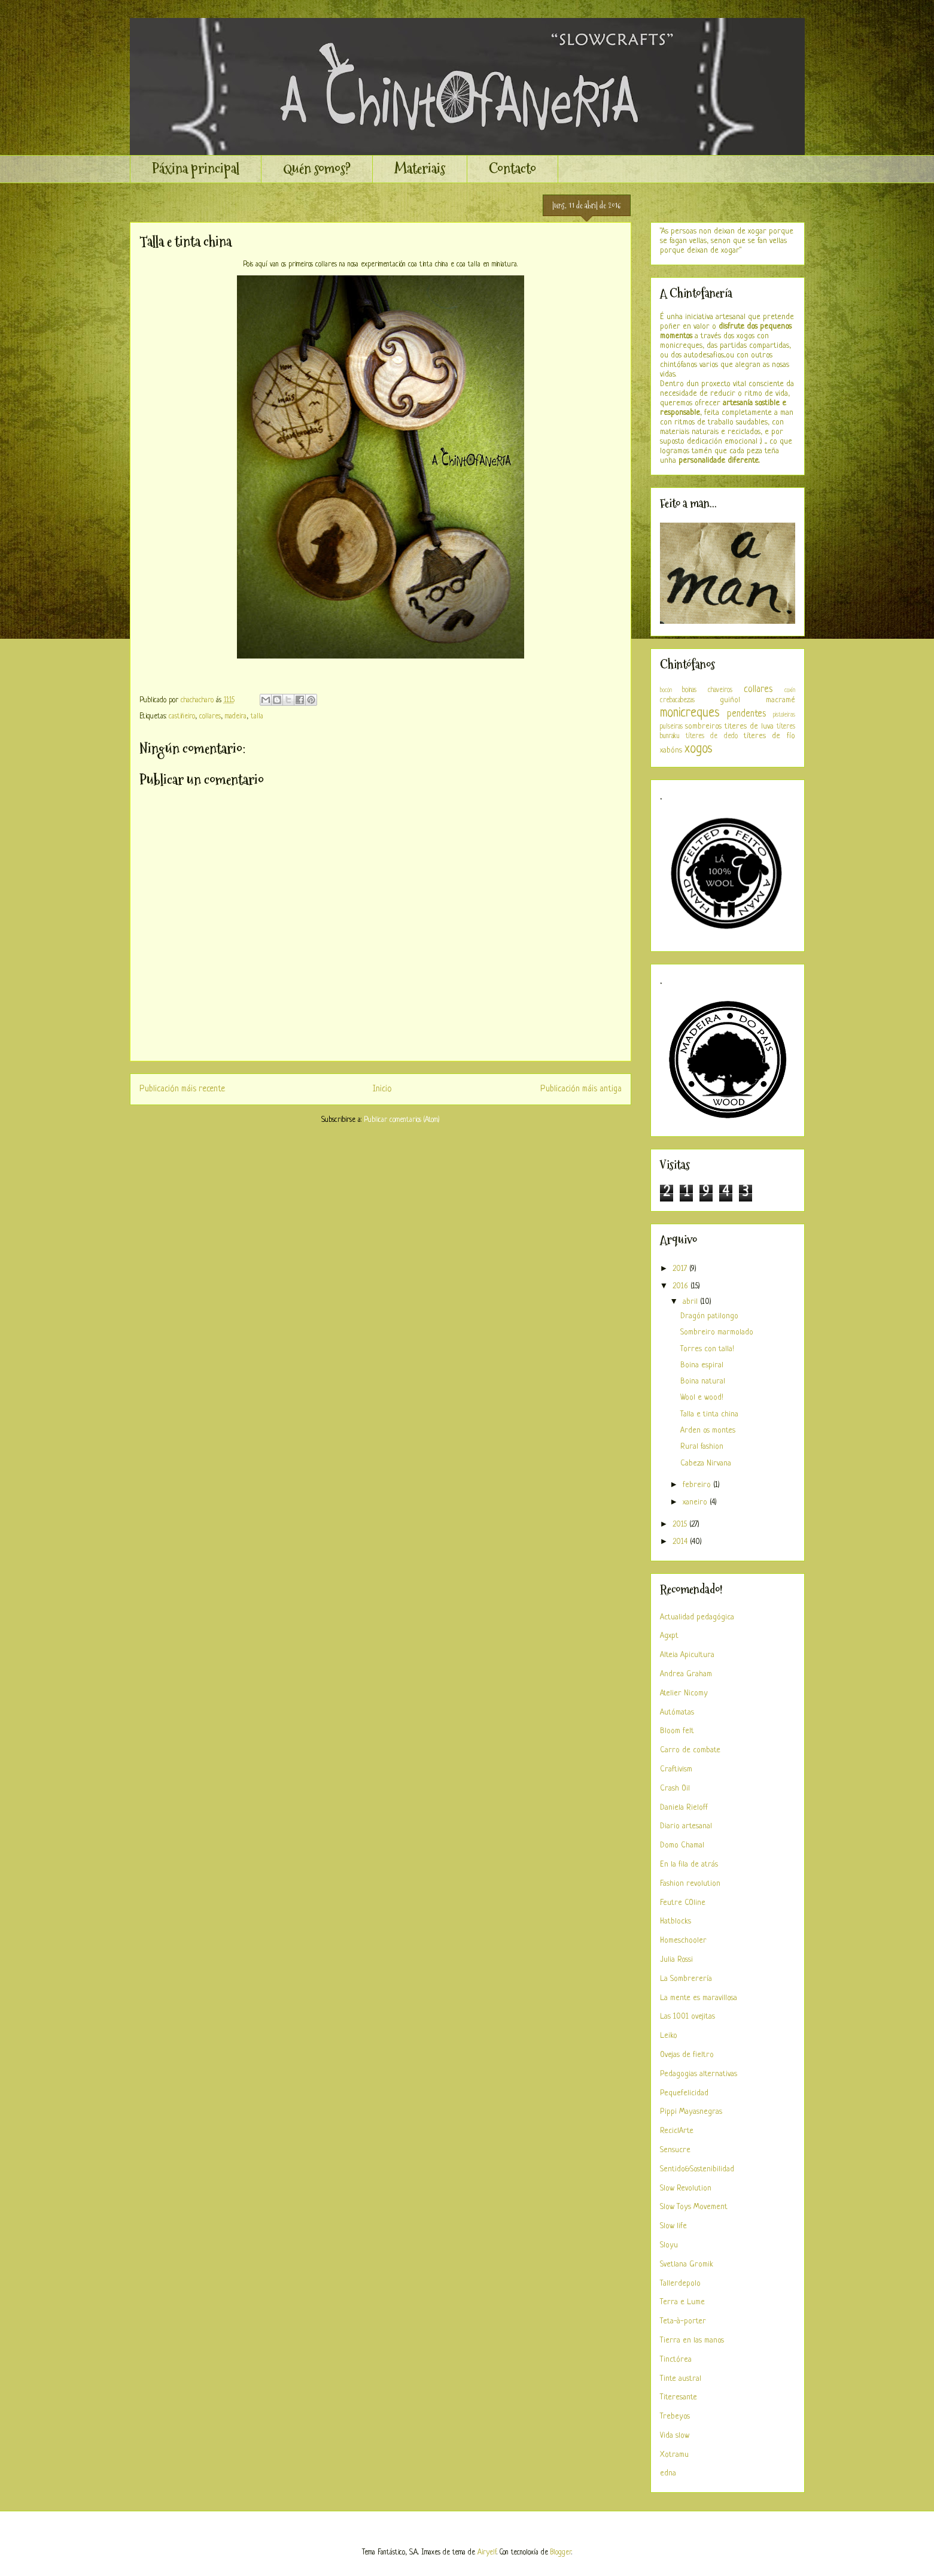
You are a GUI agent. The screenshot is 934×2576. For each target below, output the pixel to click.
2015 (681, 1524)
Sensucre (675, 2150)
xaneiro (696, 1502)
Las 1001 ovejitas (687, 2016)
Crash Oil (675, 1788)
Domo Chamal (682, 1845)
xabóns (671, 750)
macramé (780, 700)
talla (257, 716)
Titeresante (678, 2397)
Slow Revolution (685, 2188)
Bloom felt (677, 1731)
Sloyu (669, 2245)
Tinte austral (680, 2378)
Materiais (419, 168)
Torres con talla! (707, 1349)
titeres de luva (749, 726)
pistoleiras (784, 714)
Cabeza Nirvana (705, 1463)
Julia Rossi (676, 1959)
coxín (789, 690)
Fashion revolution (690, 1883)
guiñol (730, 700)
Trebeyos (675, 2416)
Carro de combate (690, 1750)
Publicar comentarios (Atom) (401, 1120)
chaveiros (720, 690)
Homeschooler (683, 1940)
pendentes (746, 714)
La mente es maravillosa (698, 1998)
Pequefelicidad (684, 2093)
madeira (236, 716)
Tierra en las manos (692, 2340)
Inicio (382, 1089)
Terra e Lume (682, 2302)
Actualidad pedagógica (697, 1617)
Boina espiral (701, 1365)
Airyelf (487, 2552)
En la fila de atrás (689, 1864)
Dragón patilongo (709, 1316)
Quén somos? (317, 168)
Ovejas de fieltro (687, 2054)
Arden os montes (707, 1430)
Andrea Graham (686, 1674)
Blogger (560, 2552)
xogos (698, 749)
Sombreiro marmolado (716, 1332)
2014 (681, 1541)
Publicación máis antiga (581, 1089)
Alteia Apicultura (687, 1654)
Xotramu (674, 2454)
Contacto (512, 168)
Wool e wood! (701, 1397)
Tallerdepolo (680, 2283)
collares (210, 716)
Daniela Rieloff (684, 1807)
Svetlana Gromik (686, 2264)
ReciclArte (676, 2130)
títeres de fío (769, 736)
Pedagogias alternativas (698, 2074)
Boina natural (702, 1381)
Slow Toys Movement (694, 2206)
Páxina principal (195, 168)
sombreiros (703, 726)
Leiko (668, 2035)
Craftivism (676, 1769)
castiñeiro (182, 716)
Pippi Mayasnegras (691, 2111)
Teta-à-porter (683, 2321)
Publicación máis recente (182, 1089)
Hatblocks (675, 1921)
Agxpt (669, 1635)
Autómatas (677, 1712)
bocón (666, 690)
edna (668, 2473)
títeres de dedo (712, 736)
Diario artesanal (686, 1826)
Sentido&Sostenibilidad (697, 2169)
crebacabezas (677, 700)
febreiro (698, 1484)
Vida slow (674, 2435)
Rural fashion (701, 1446)
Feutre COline (682, 1902)
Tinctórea (676, 2359)
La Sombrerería (686, 1978)
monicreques (690, 713)
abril (691, 1301)
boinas (689, 690)
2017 (681, 1268)
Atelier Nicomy (684, 1693)
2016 (681, 1286)
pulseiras (671, 727)
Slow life (673, 2226)
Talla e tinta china (709, 1414)
